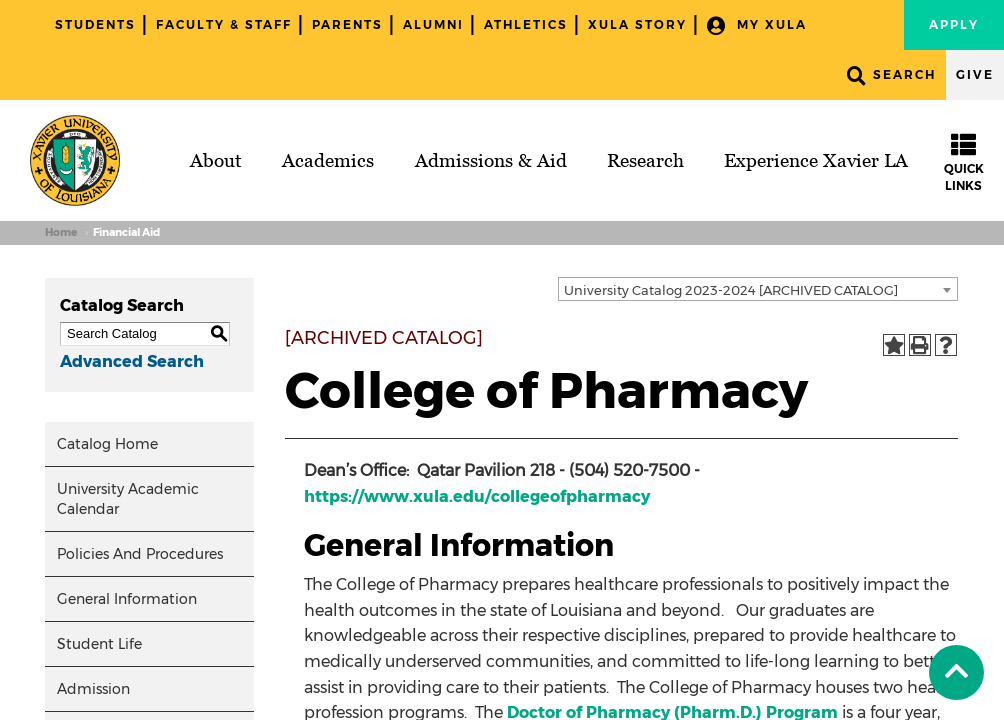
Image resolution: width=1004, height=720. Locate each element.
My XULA (757, 25)
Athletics (526, 24)
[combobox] (758, 289)
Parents (347, 24)
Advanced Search (132, 361)
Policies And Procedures (140, 554)
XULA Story (637, 24)
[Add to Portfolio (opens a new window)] (894, 345)
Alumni (433, 24)
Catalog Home (107, 444)
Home (61, 232)
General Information (127, 599)
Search (891, 75)
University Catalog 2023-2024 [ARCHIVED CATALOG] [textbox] (731, 290)
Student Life (99, 644)
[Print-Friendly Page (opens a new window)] (920, 345)
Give (975, 74)
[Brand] (75, 160)
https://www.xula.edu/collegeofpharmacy (477, 496)
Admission (93, 689)
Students (95, 24)
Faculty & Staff (224, 24)
